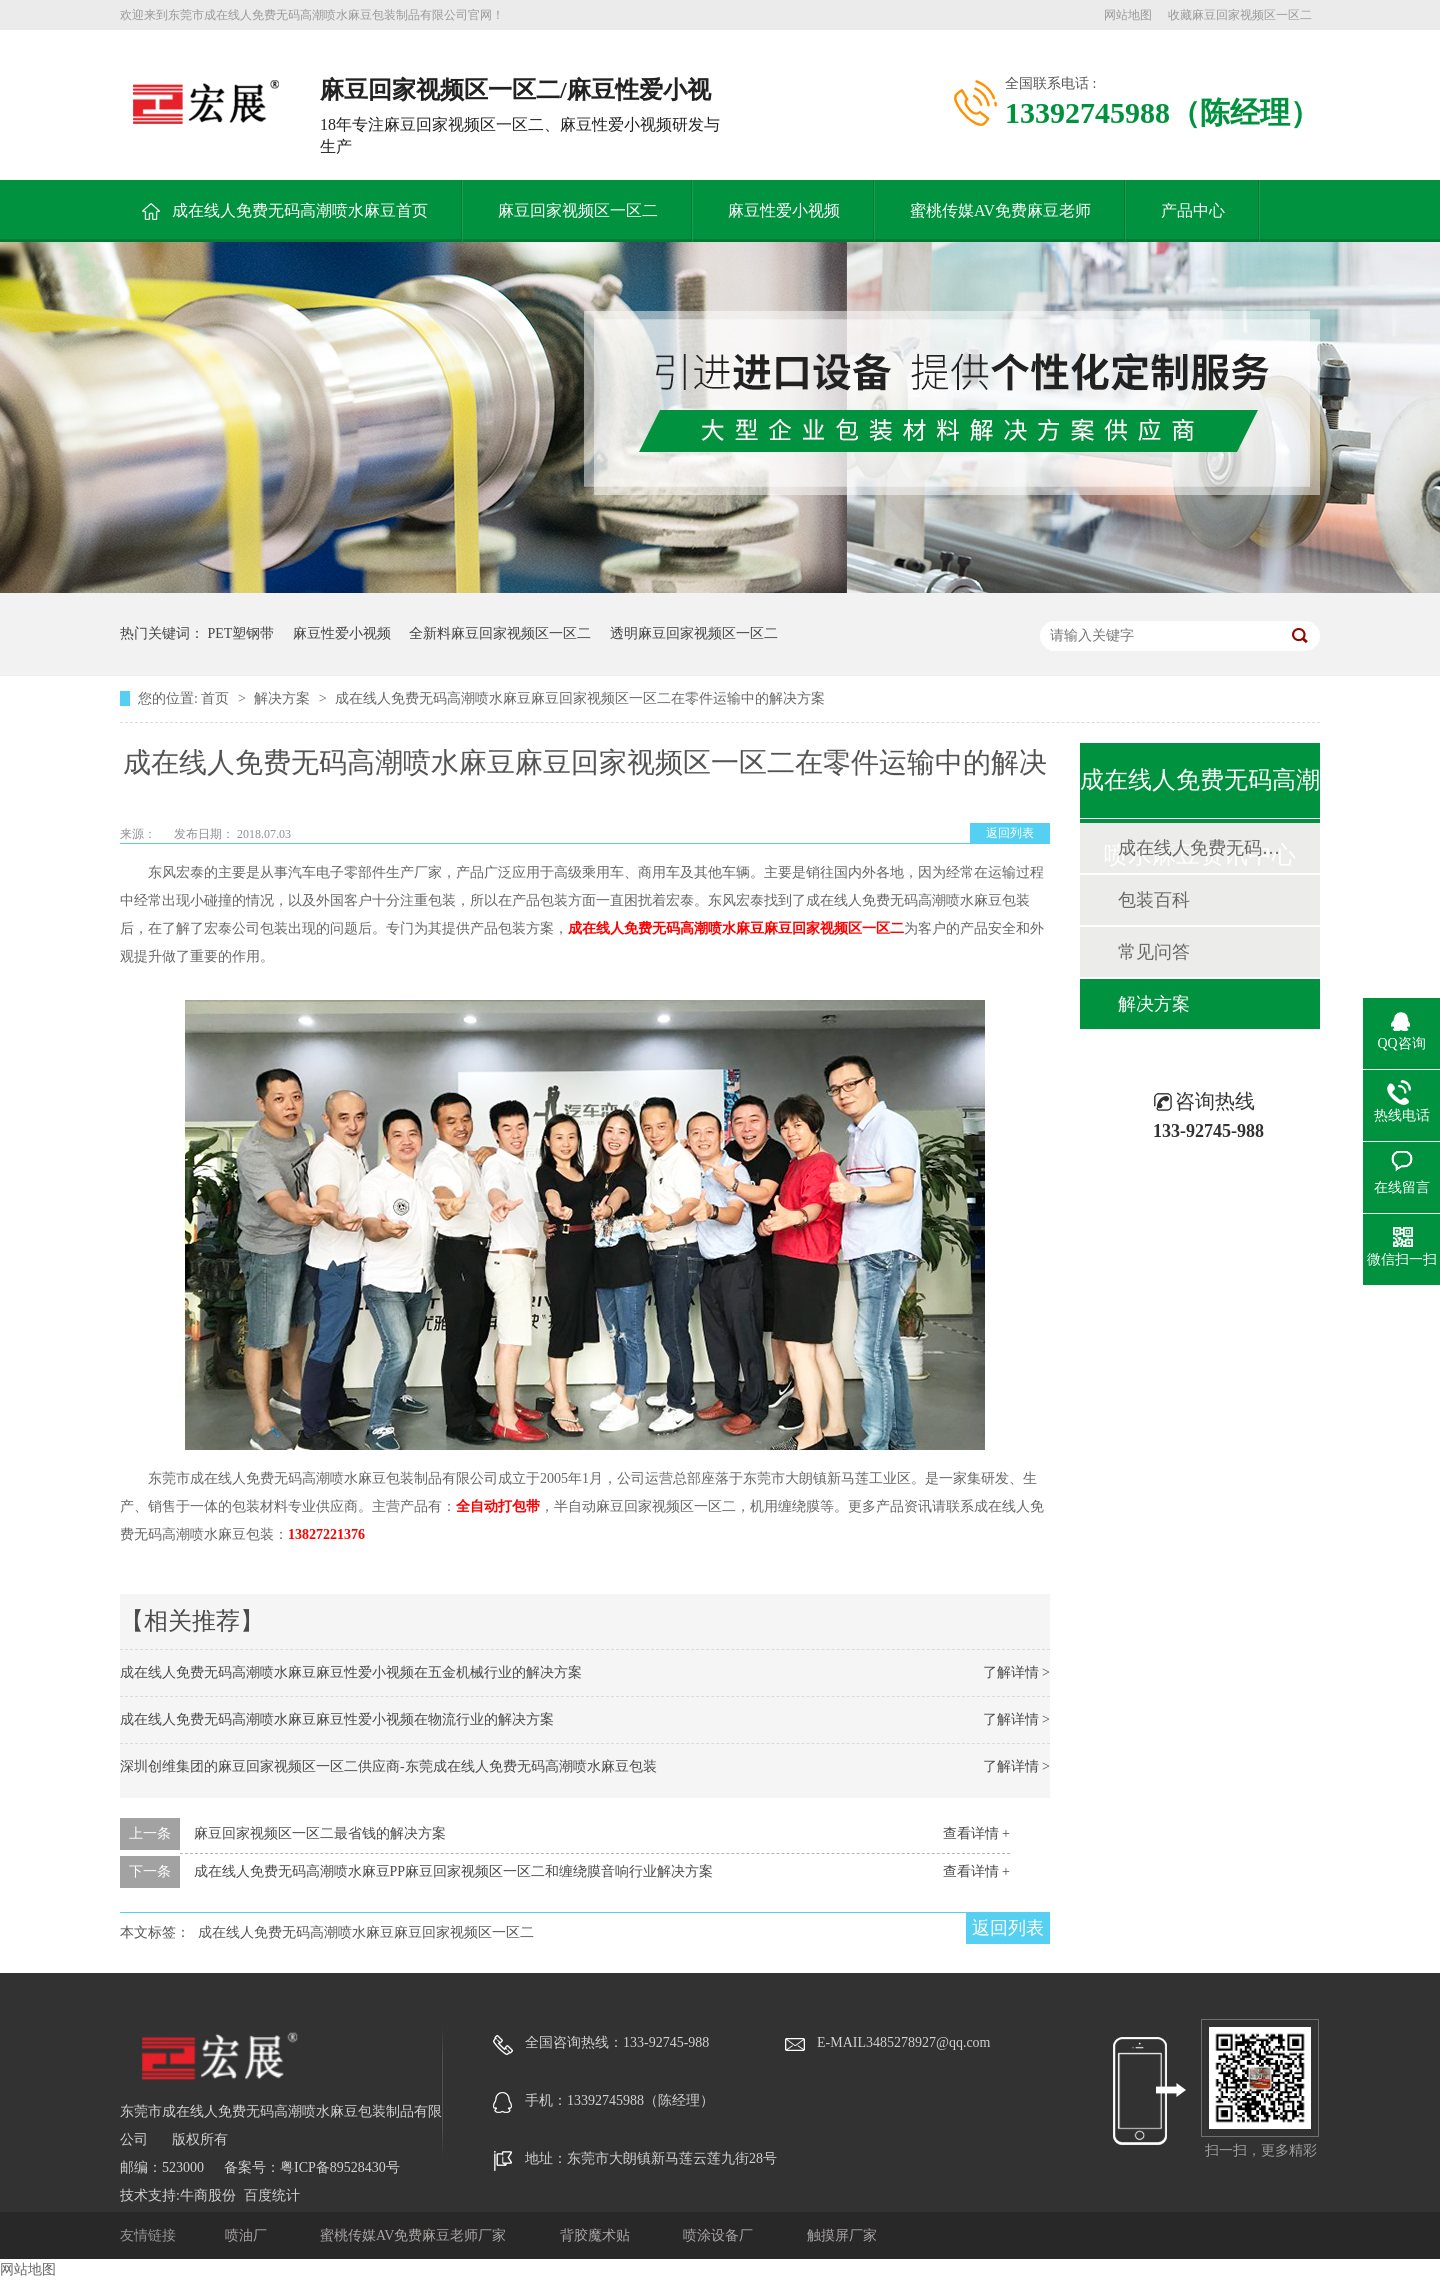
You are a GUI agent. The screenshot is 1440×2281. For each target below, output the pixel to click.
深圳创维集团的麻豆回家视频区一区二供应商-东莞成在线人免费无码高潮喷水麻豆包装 (388, 1766)
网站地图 (1128, 15)
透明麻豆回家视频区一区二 (694, 633)
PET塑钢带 (241, 633)
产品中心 (1193, 210)
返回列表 (1010, 833)
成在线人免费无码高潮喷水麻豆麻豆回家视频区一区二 (736, 928)
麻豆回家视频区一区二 (578, 210)
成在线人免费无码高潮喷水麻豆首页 (300, 210)
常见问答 (1154, 952)
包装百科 (1154, 900)
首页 (217, 698)
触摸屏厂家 (842, 2235)
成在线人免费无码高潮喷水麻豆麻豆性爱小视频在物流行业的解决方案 (337, 1719)
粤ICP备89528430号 (340, 2167)
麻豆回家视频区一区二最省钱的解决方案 (320, 1833)
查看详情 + (976, 1833)
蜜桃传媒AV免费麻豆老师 (1000, 210)
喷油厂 (248, 2235)
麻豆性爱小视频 (784, 210)
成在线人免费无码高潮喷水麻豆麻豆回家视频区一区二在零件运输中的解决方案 (580, 698)
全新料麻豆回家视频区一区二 (500, 633)
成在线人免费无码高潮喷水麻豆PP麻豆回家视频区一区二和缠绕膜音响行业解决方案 (454, 1871)
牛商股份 (208, 2195)
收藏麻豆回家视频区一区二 (1240, 15)
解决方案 (284, 698)
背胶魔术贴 (597, 2235)
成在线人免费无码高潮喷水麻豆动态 (1199, 848)
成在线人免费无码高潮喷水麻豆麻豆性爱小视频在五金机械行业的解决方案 (351, 1672)
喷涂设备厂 (720, 2235)
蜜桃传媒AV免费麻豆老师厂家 (415, 2235)
